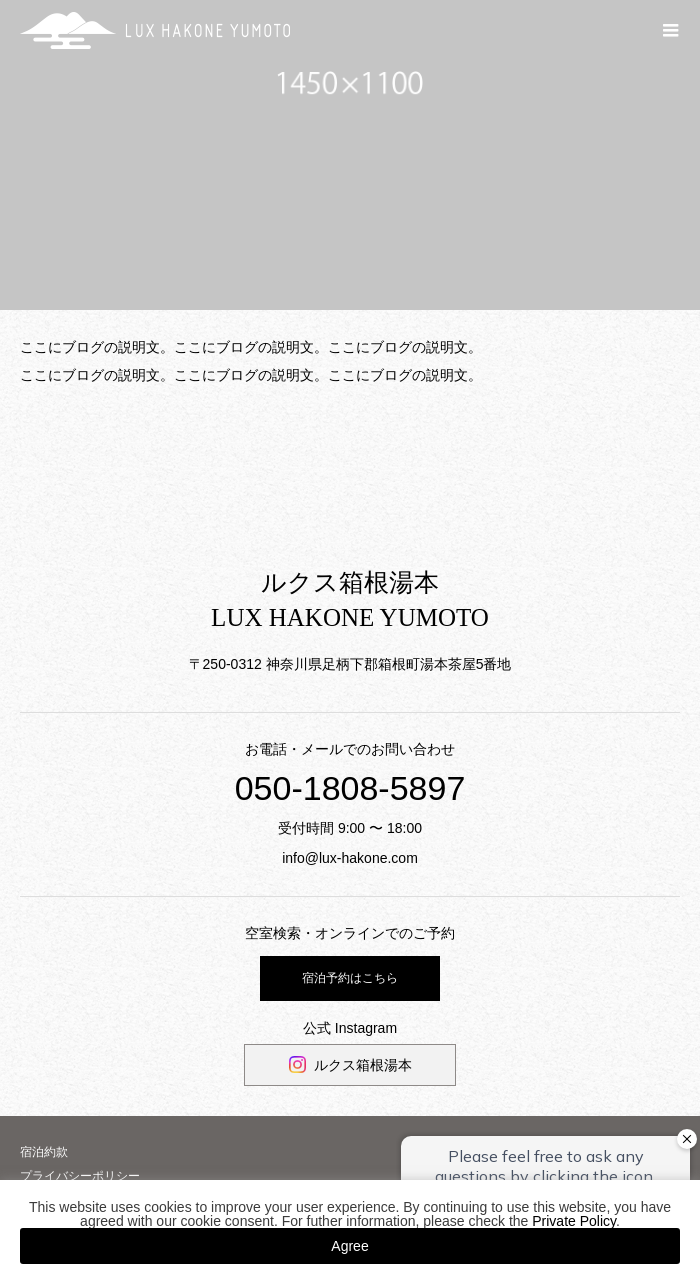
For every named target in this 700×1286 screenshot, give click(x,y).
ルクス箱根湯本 (363, 1065)
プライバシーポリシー (80, 1176)
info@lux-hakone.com (350, 858)
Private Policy (574, 1221)
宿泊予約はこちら (350, 978)
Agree (349, 1246)
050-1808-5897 (350, 788)
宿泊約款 (44, 1152)
